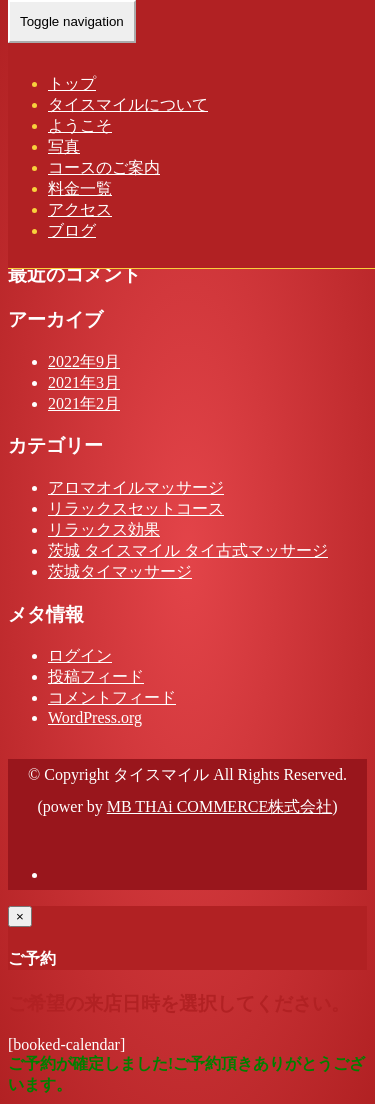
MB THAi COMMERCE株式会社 (220, 806)
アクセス (80, 209)
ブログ (72, 230)
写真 (64, 146)
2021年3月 (84, 382)
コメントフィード (112, 697)
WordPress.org (95, 717)
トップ (72, 83)
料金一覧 (80, 188)
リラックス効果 (104, 529)
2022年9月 (84, 361)
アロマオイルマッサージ (136, 487)
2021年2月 (84, 403)
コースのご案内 (104, 167)
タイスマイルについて (128, 104)
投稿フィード (96, 676)
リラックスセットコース (136, 508)
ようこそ (80, 125)
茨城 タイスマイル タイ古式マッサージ (188, 550)
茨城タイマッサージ (120, 571)
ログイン (80, 655)
